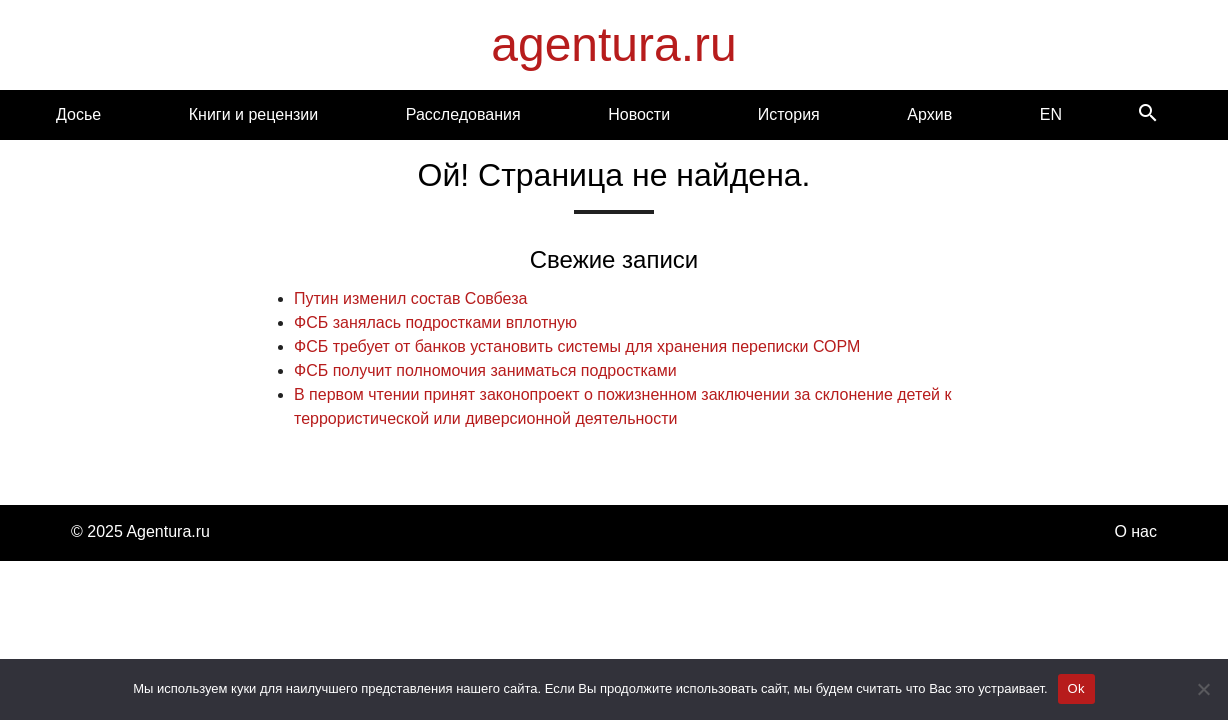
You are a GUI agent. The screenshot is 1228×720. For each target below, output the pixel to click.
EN (1051, 114)
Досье (78, 114)
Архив (929, 114)
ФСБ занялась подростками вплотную (435, 322)
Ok (1076, 688)
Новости (639, 114)
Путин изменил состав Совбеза (410, 298)
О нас (1135, 531)
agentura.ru (614, 44)
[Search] (1148, 114)
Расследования (463, 114)
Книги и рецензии (253, 114)
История (789, 114)
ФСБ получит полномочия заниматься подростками (485, 370)
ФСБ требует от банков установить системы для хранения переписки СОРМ (577, 346)
